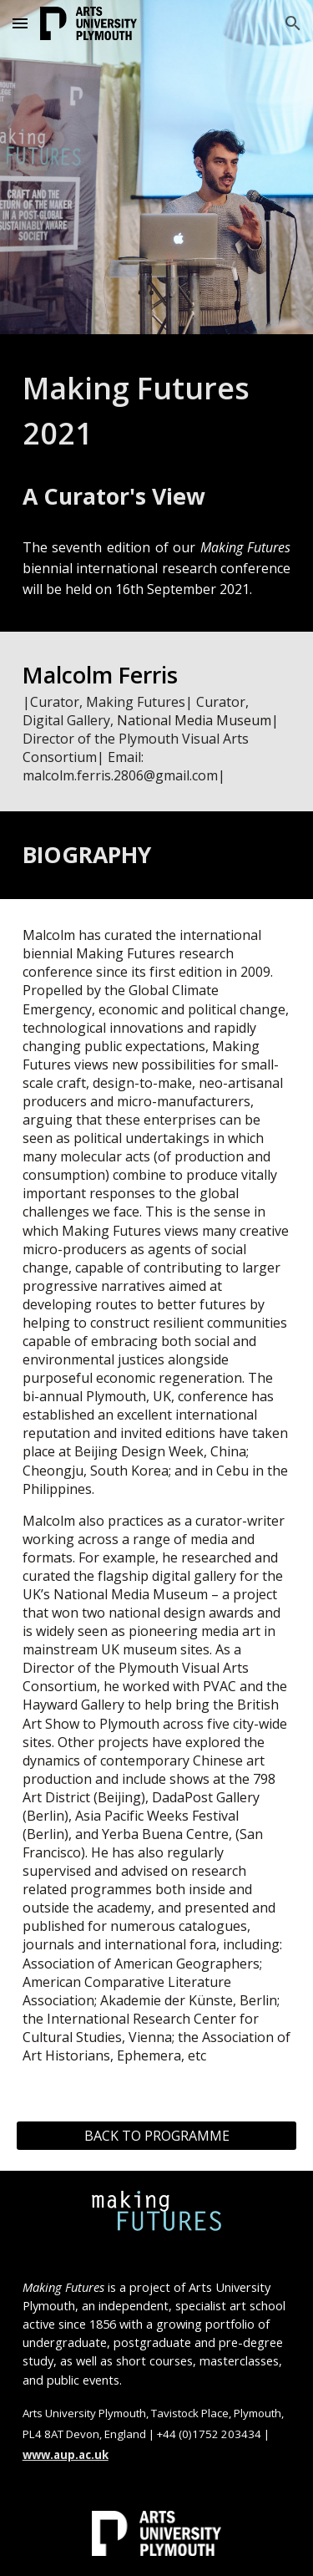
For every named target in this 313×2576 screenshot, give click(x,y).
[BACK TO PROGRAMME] (157, 2135)
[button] (20, 23)
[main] (157, 411)
